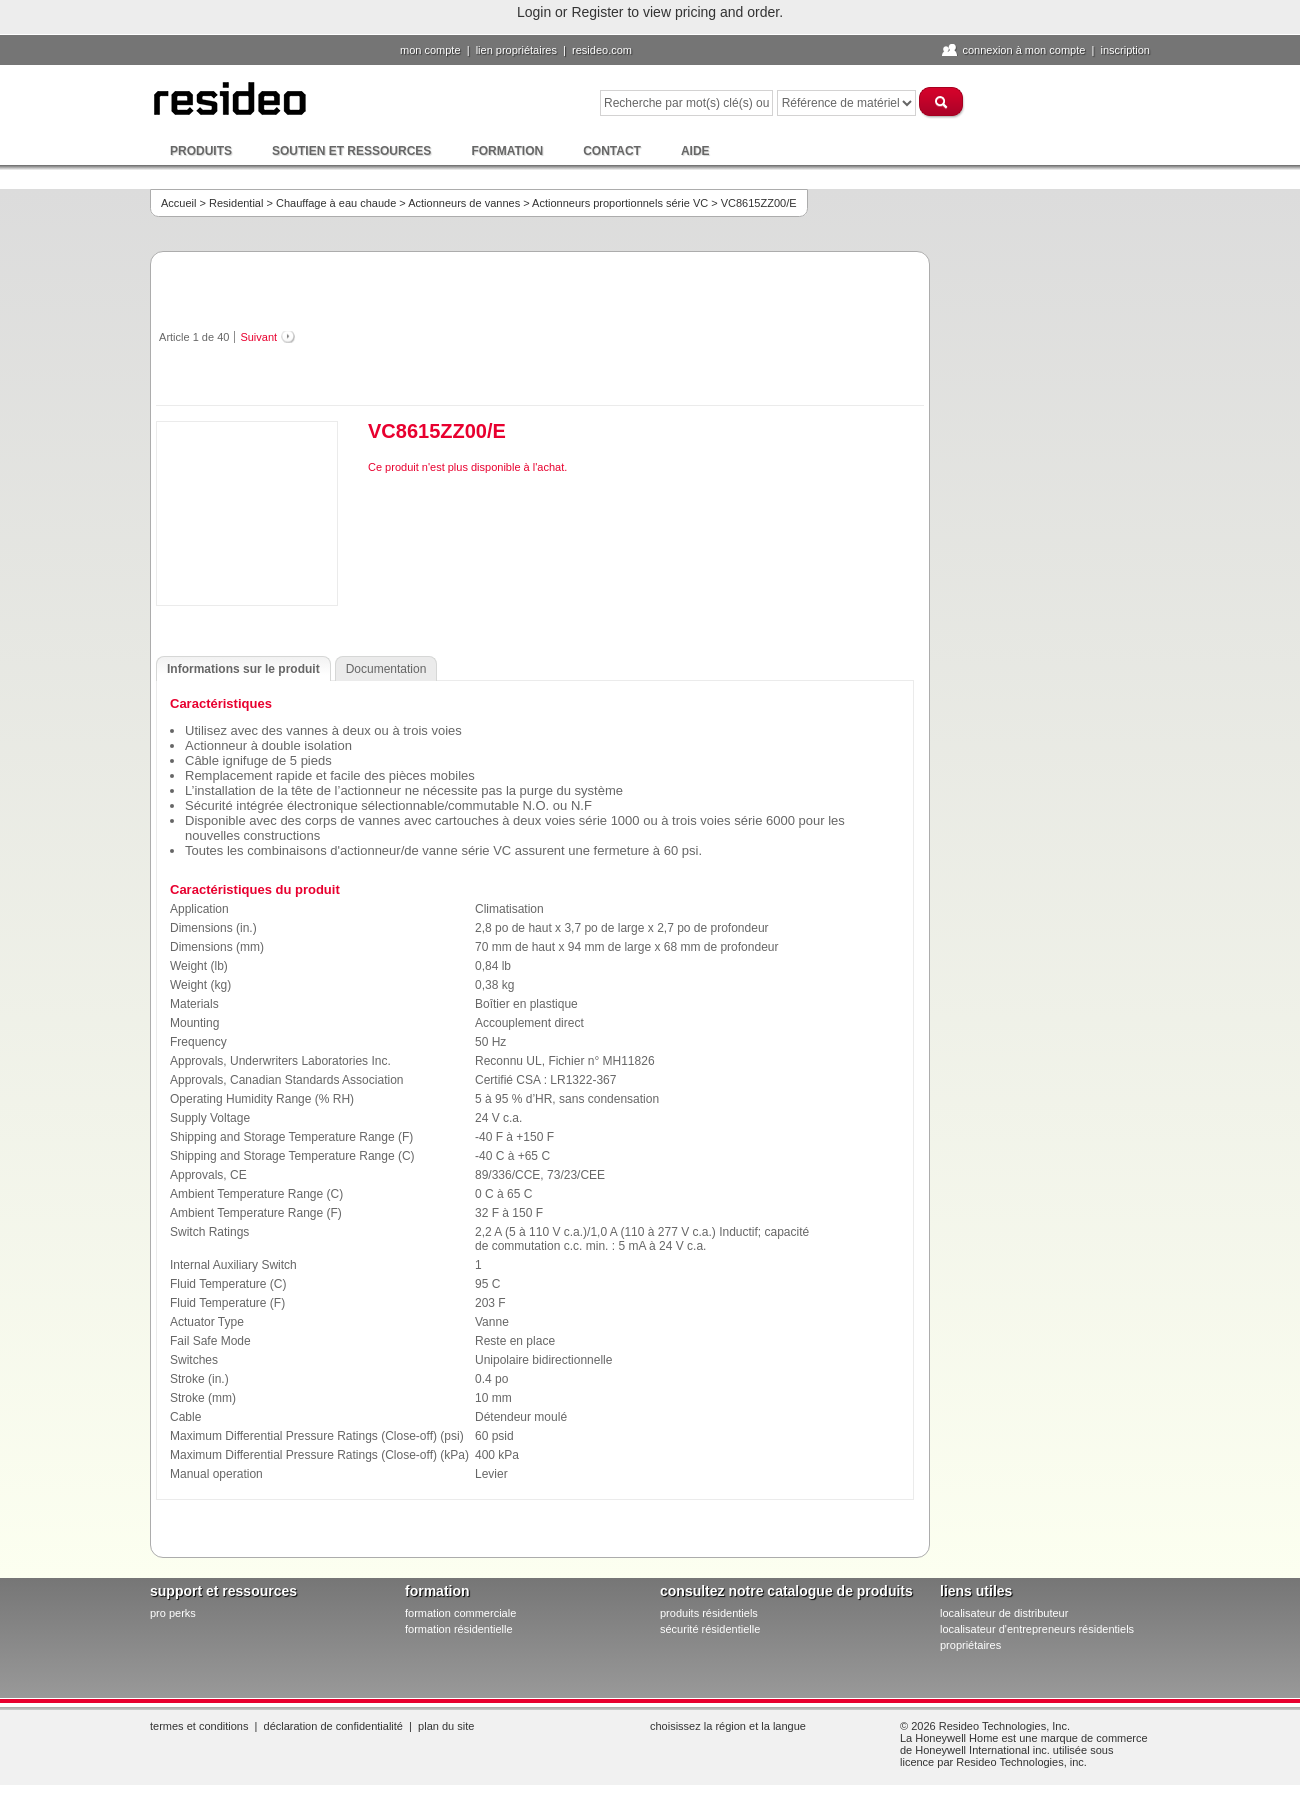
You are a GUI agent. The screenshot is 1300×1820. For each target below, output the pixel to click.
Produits (201, 151)
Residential (236, 203)
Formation (507, 151)
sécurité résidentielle (710, 1629)
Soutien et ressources (351, 151)
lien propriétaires (516, 50)
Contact (612, 151)
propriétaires (970, 1645)
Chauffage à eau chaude (336, 203)
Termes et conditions (199, 1726)
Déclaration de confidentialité (333, 1726)
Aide (695, 151)
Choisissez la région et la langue (728, 1726)
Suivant (258, 337)
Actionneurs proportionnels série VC (620, 203)
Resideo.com (602, 50)
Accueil (178, 203)
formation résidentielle (459, 1629)
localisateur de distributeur (1004, 1613)
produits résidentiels (709, 1613)
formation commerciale (460, 1613)
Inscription (1125, 50)
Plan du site (446, 1726)
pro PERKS (173, 1613)
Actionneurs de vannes (464, 203)
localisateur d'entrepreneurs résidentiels (1037, 1629)
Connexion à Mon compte (1023, 50)
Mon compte (430, 50)
